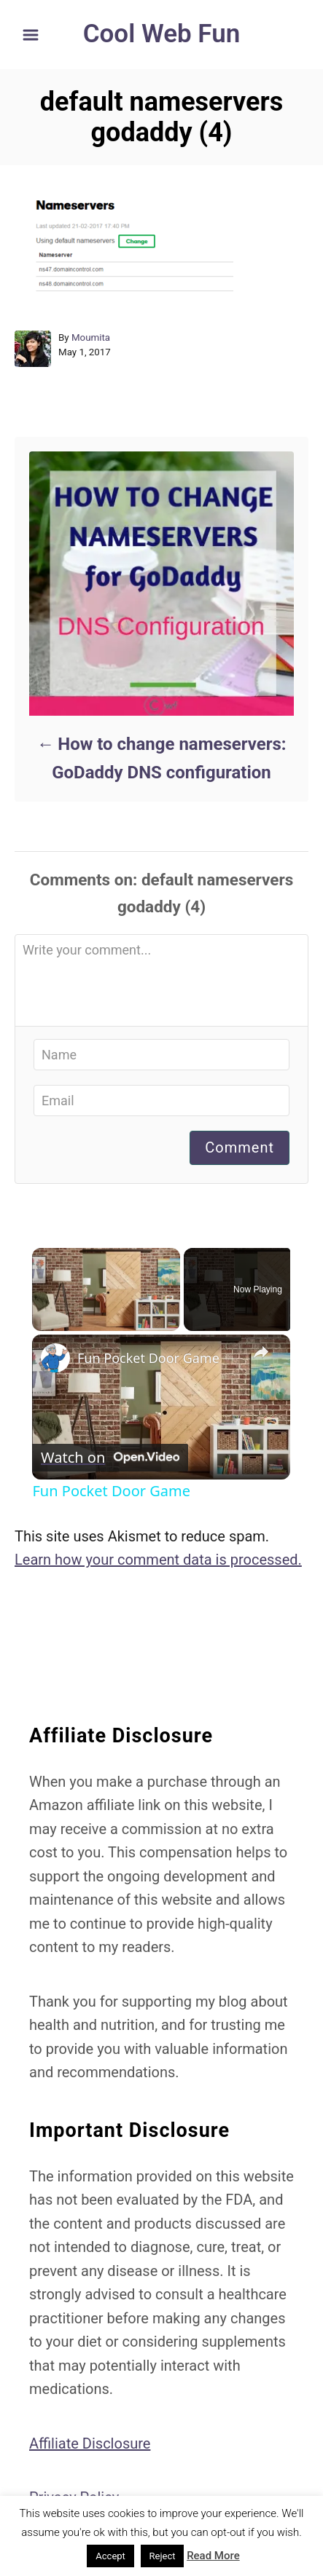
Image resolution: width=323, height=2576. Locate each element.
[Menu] (30, 35)
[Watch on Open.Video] (110, 1457)
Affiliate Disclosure (89, 2443)
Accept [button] (110, 2556)
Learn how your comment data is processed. (158, 1559)
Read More (213, 2555)
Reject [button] (162, 2556)
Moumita (90, 337)
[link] (55, 1357)
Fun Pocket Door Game (148, 1358)
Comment (239, 1147)
